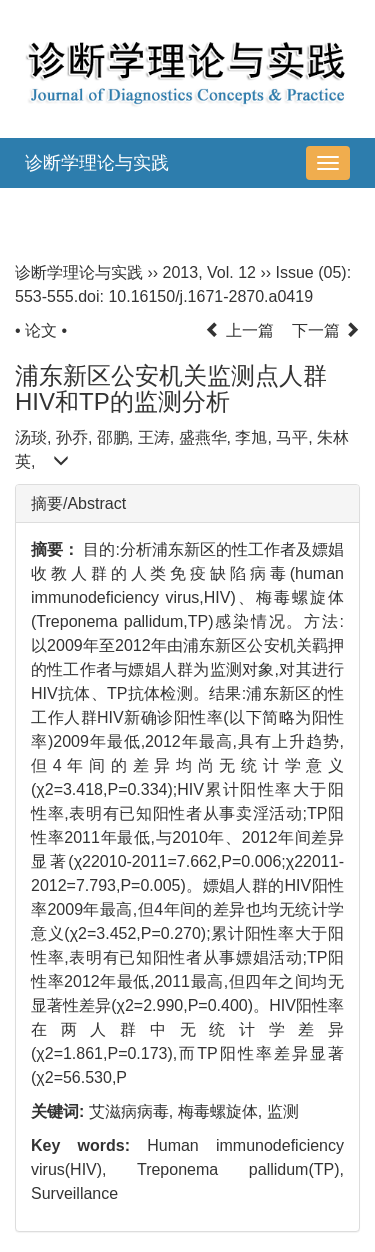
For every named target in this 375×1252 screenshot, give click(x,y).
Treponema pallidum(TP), (240, 1169)
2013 (181, 272)
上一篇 (239, 330)
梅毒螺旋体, (222, 1111)
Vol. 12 (231, 272)
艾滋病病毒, (133, 1111)
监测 (283, 1111)
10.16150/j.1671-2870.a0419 (210, 296)
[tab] (187, 504)
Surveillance (74, 1193)
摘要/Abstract (78, 503)
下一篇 (326, 330)
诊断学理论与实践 (97, 163)
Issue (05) (311, 272)
